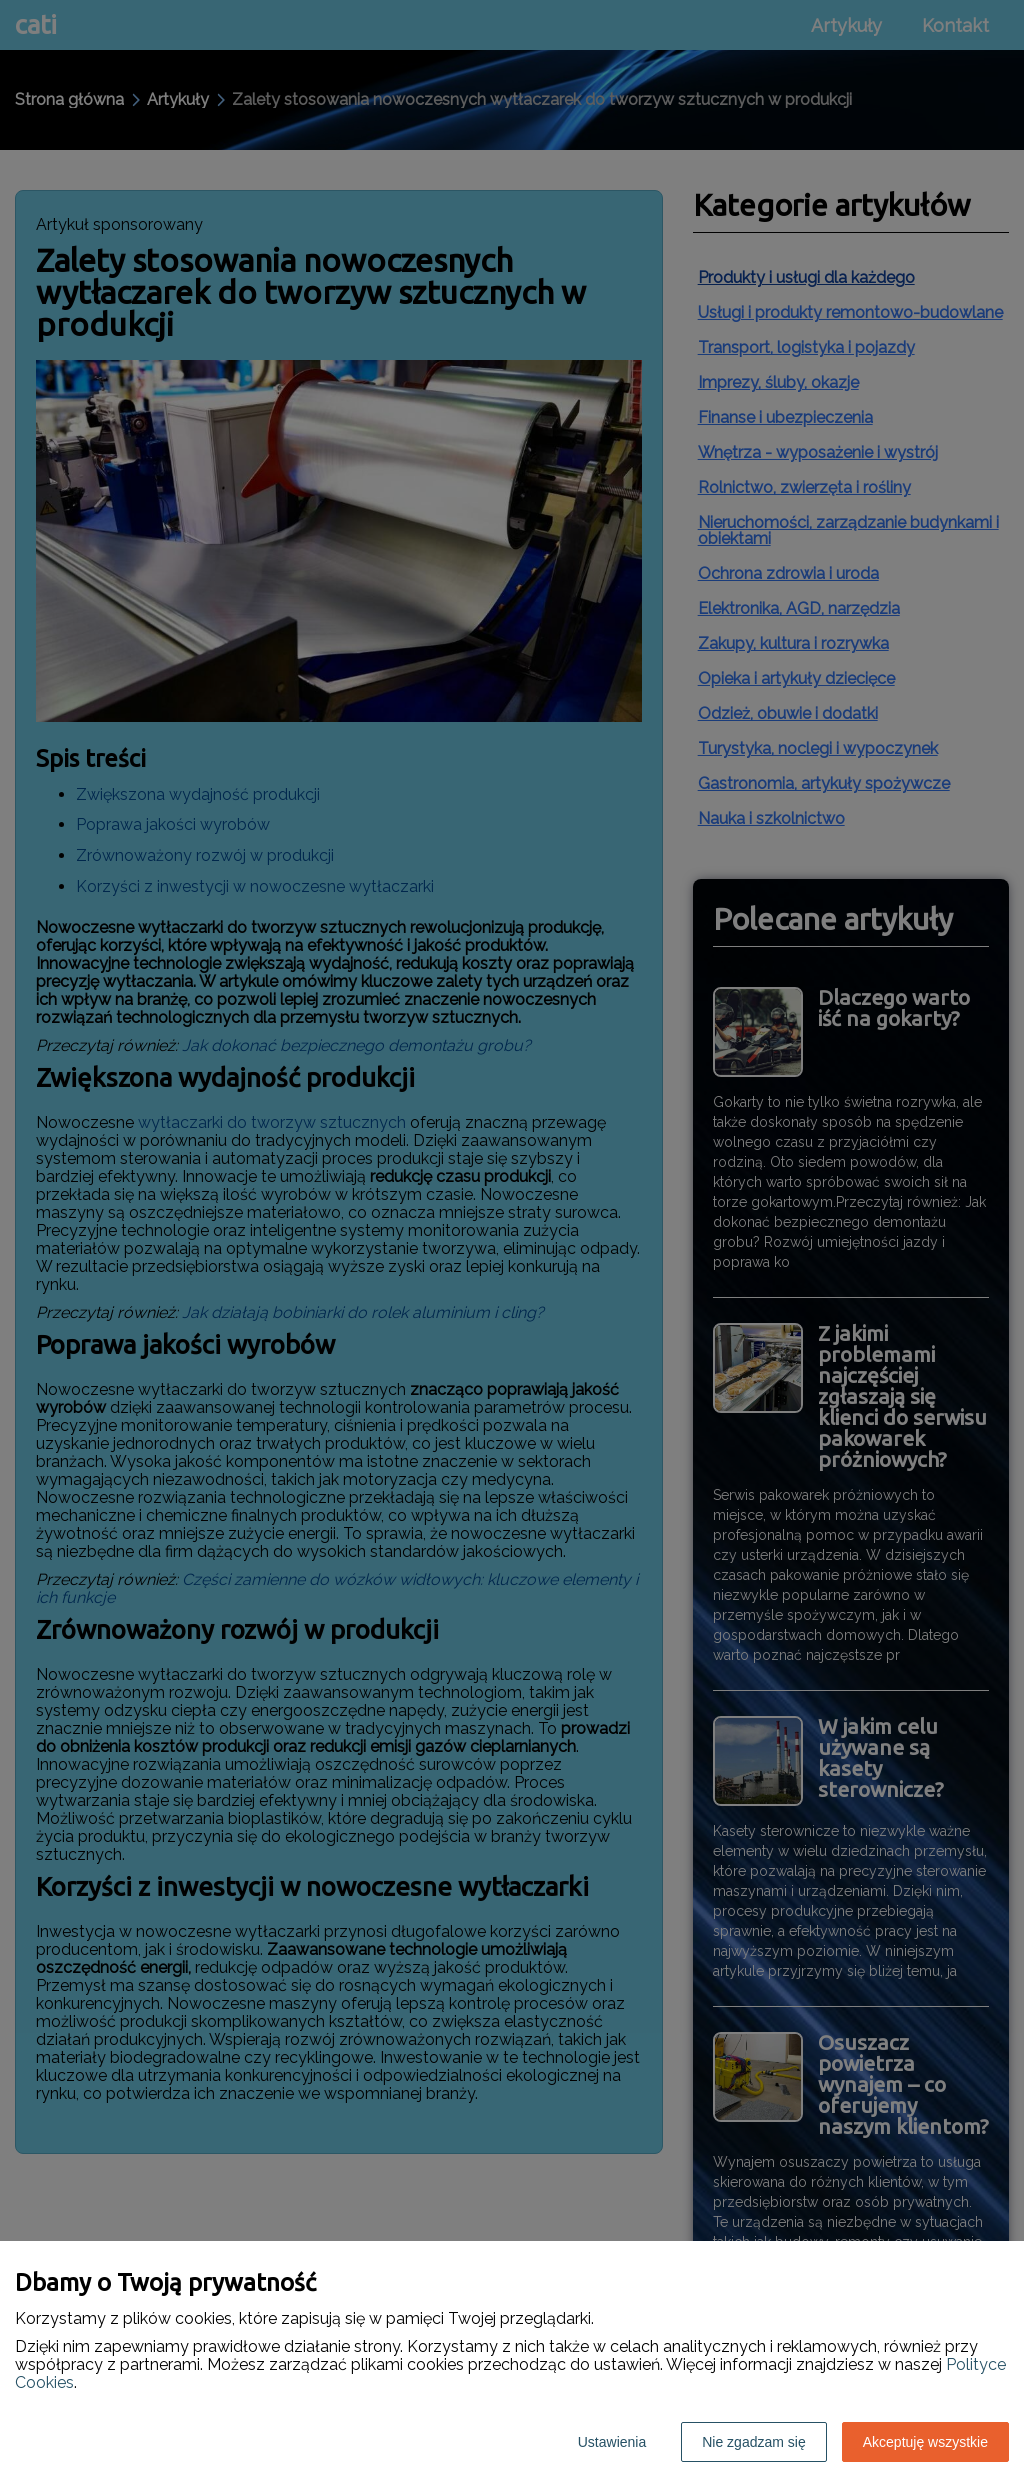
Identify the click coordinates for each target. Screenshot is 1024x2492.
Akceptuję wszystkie (925, 2442)
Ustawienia (612, 2442)
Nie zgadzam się (754, 2442)
